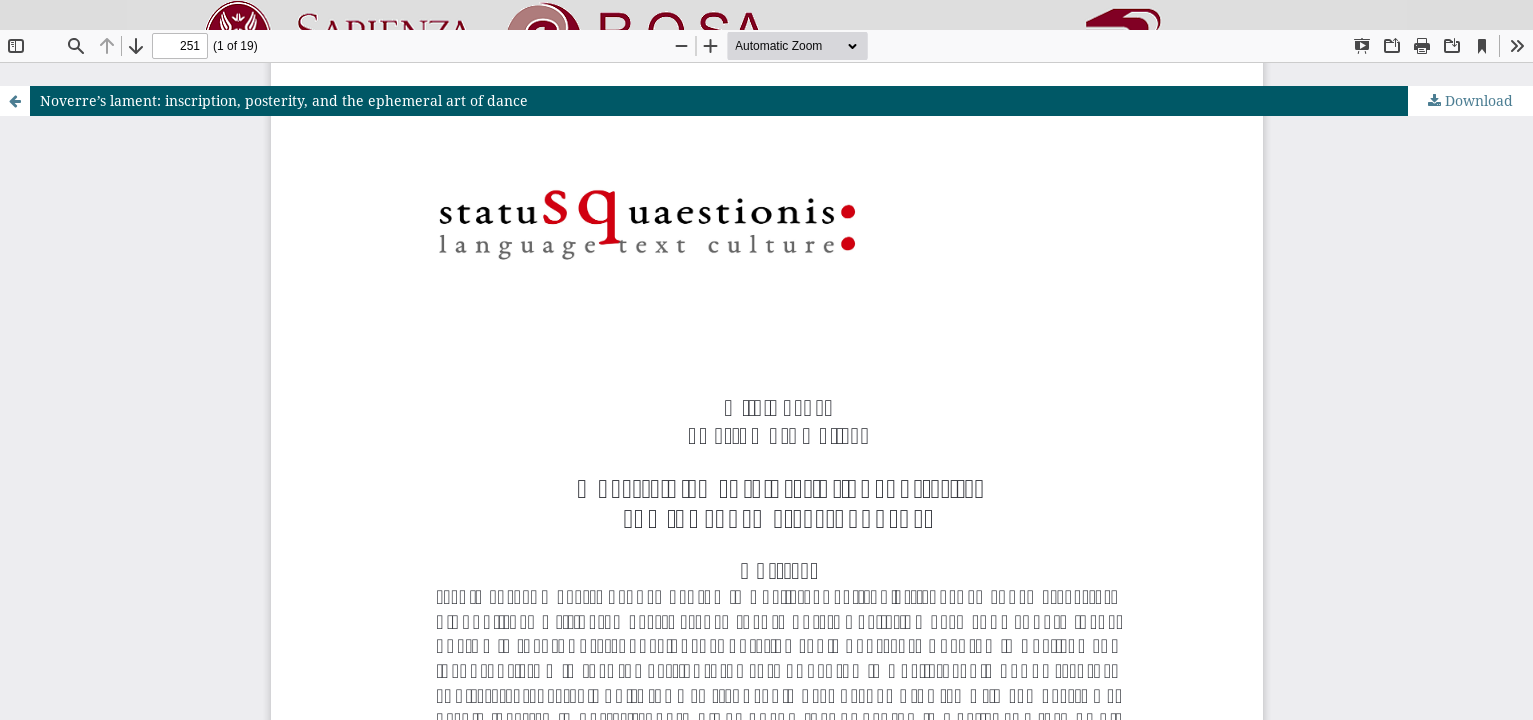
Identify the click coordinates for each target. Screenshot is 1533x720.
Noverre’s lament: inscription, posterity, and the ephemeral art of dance (284, 100)
